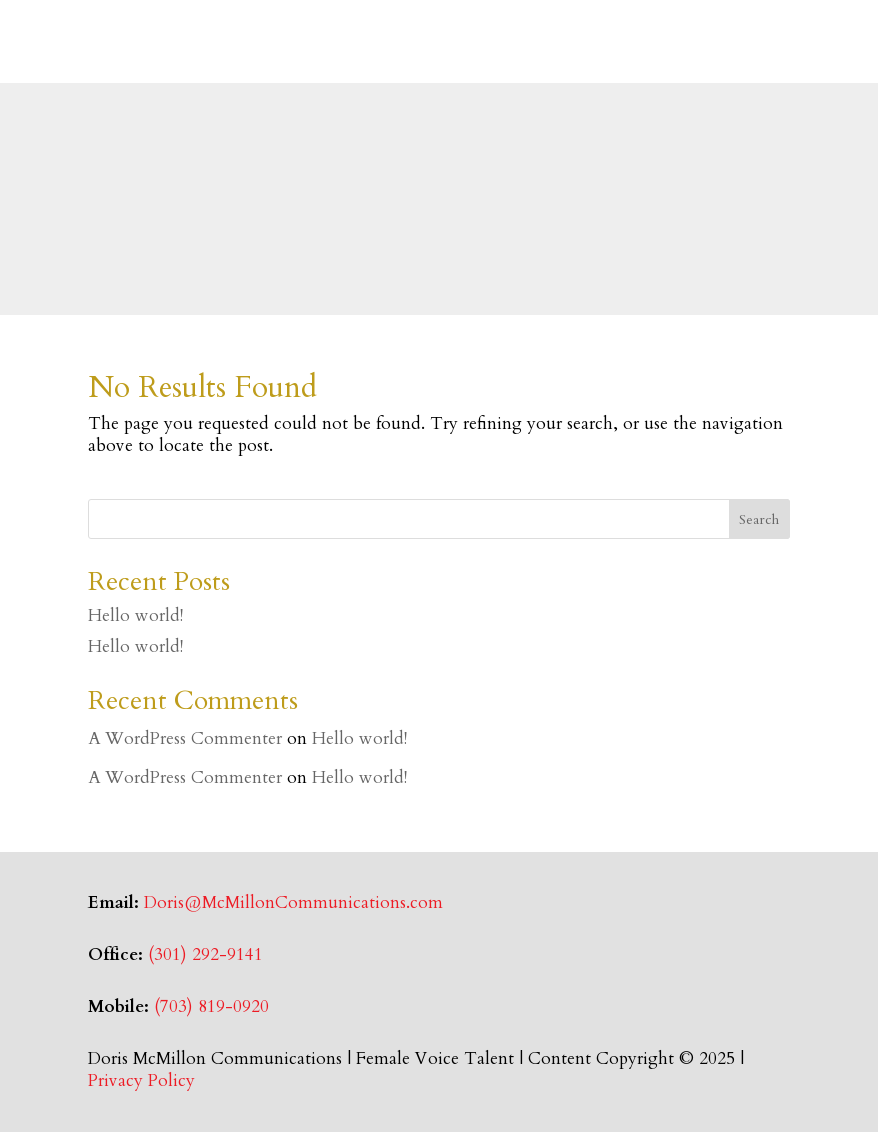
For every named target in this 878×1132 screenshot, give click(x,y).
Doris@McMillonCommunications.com (293, 902)
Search (759, 519)
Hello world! (135, 615)
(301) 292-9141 (205, 954)
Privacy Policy (141, 1080)
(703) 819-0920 (211, 1006)
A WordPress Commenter (185, 738)
